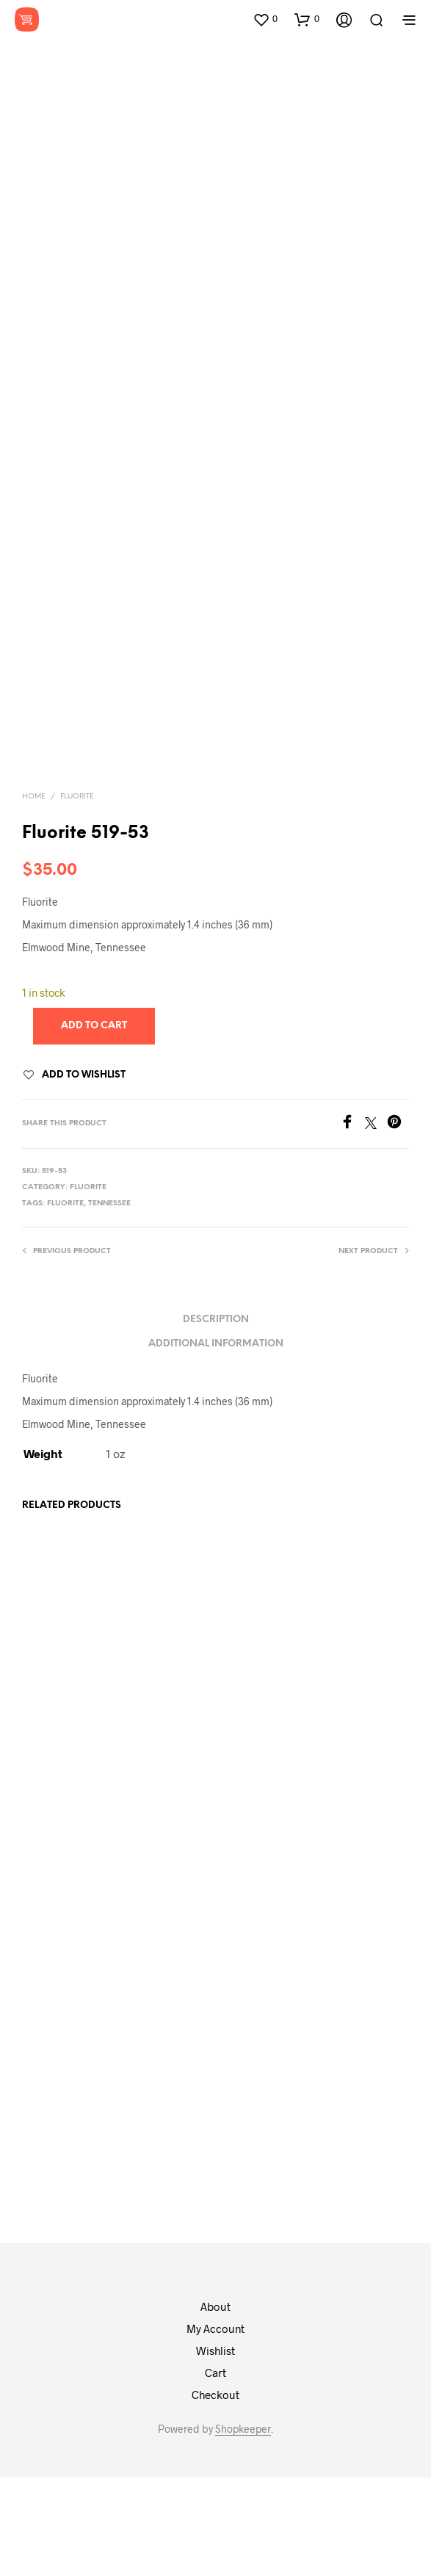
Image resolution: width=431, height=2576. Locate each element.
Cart (215, 2471)
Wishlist (215, 2449)
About (215, 2404)
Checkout (215, 2493)
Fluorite (77, 895)
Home (34, 895)
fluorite (65, 1302)
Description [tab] (216, 1418)
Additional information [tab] (215, 1442)
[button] (265, 19)
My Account (215, 2427)
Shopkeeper (243, 2527)
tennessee (109, 1302)
